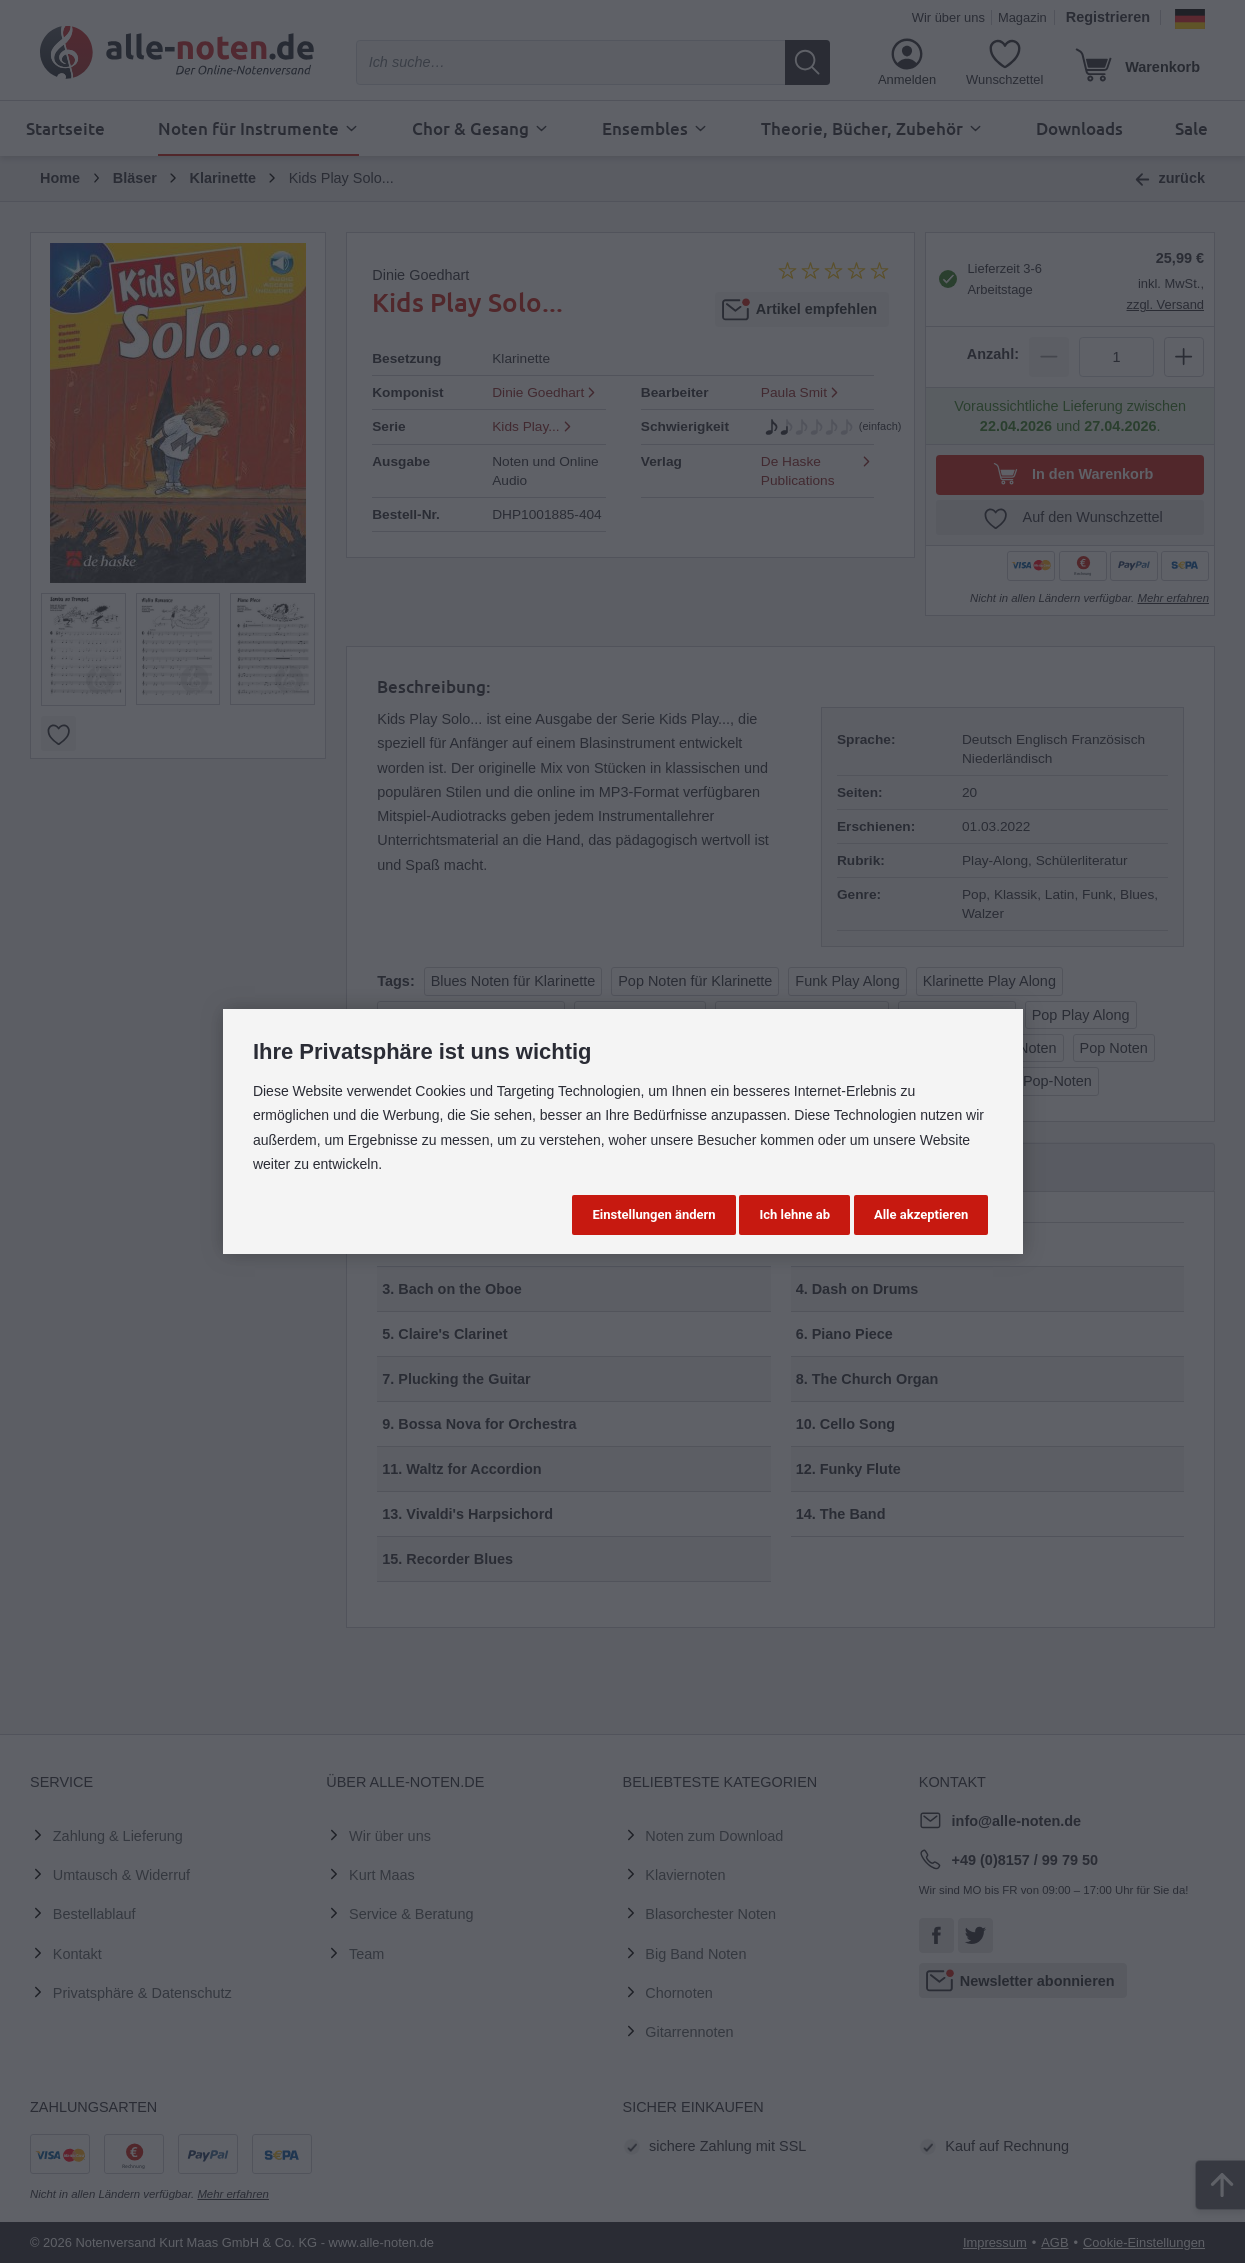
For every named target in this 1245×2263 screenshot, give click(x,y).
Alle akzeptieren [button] (921, 1214)
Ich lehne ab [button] (794, 1214)
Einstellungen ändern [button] (653, 1214)
